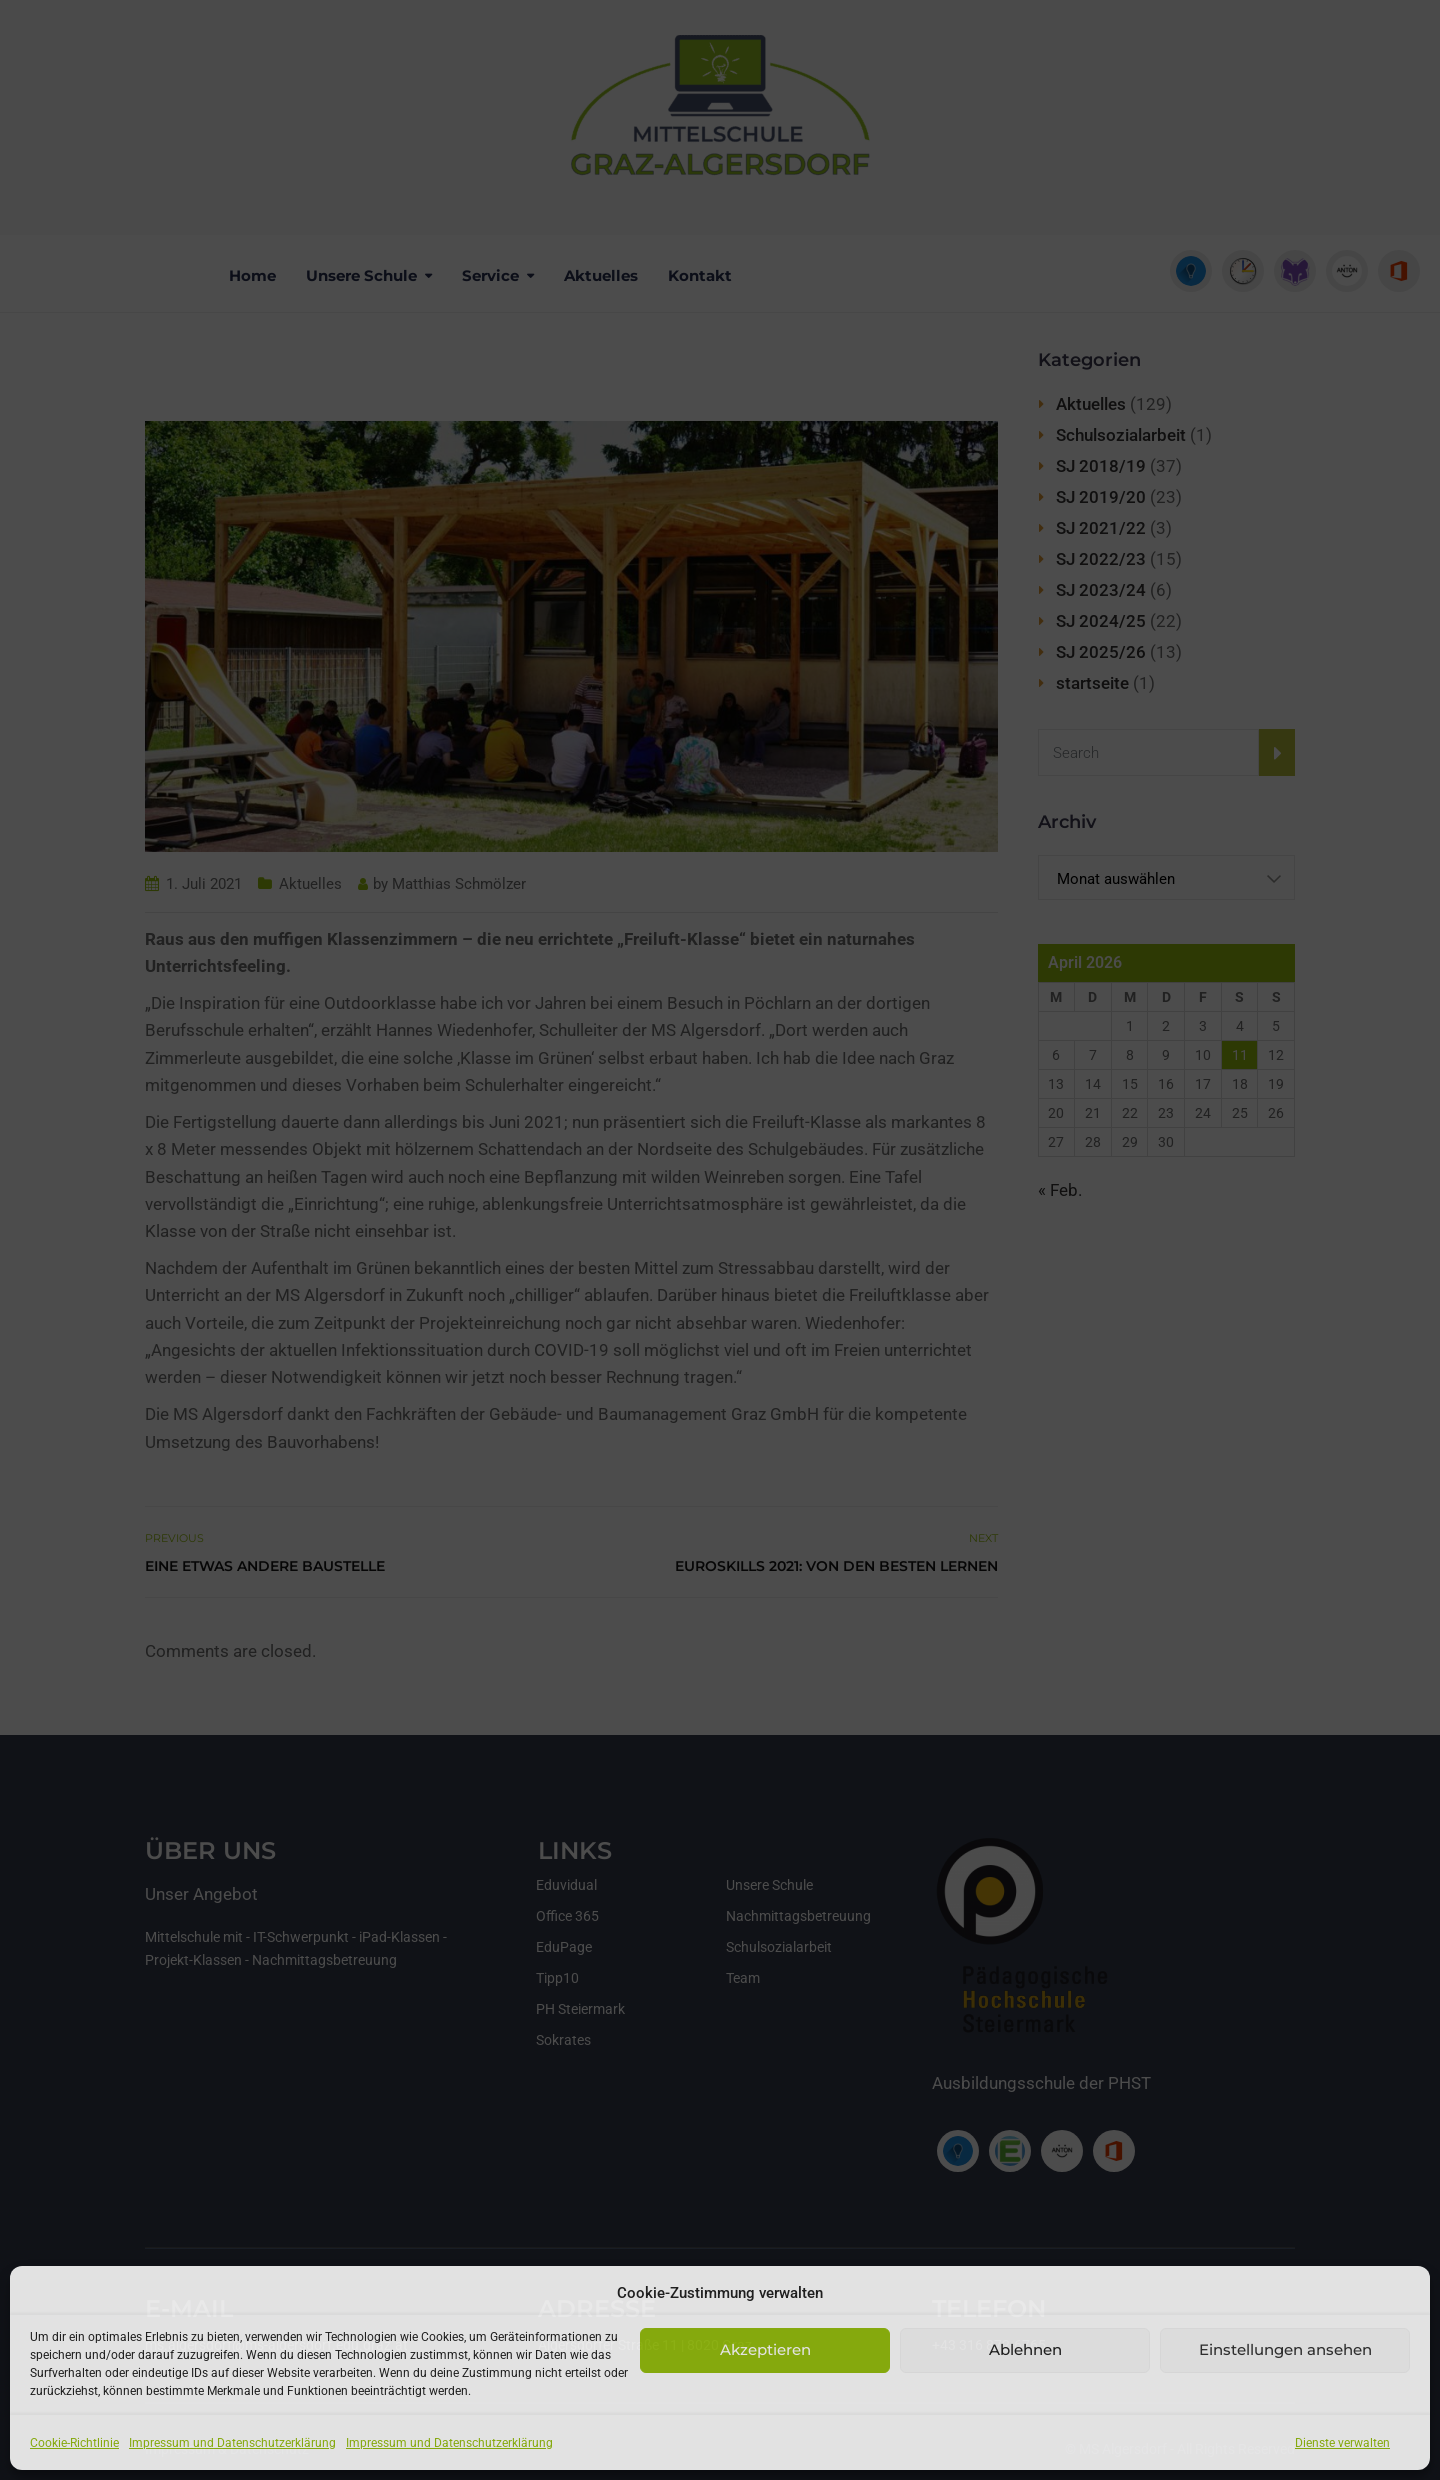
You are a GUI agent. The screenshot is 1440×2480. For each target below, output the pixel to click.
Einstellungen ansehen (1285, 2349)
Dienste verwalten (1342, 2443)
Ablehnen (1025, 2349)
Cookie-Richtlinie (74, 2443)
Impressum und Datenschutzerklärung (232, 2443)
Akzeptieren (765, 2349)
